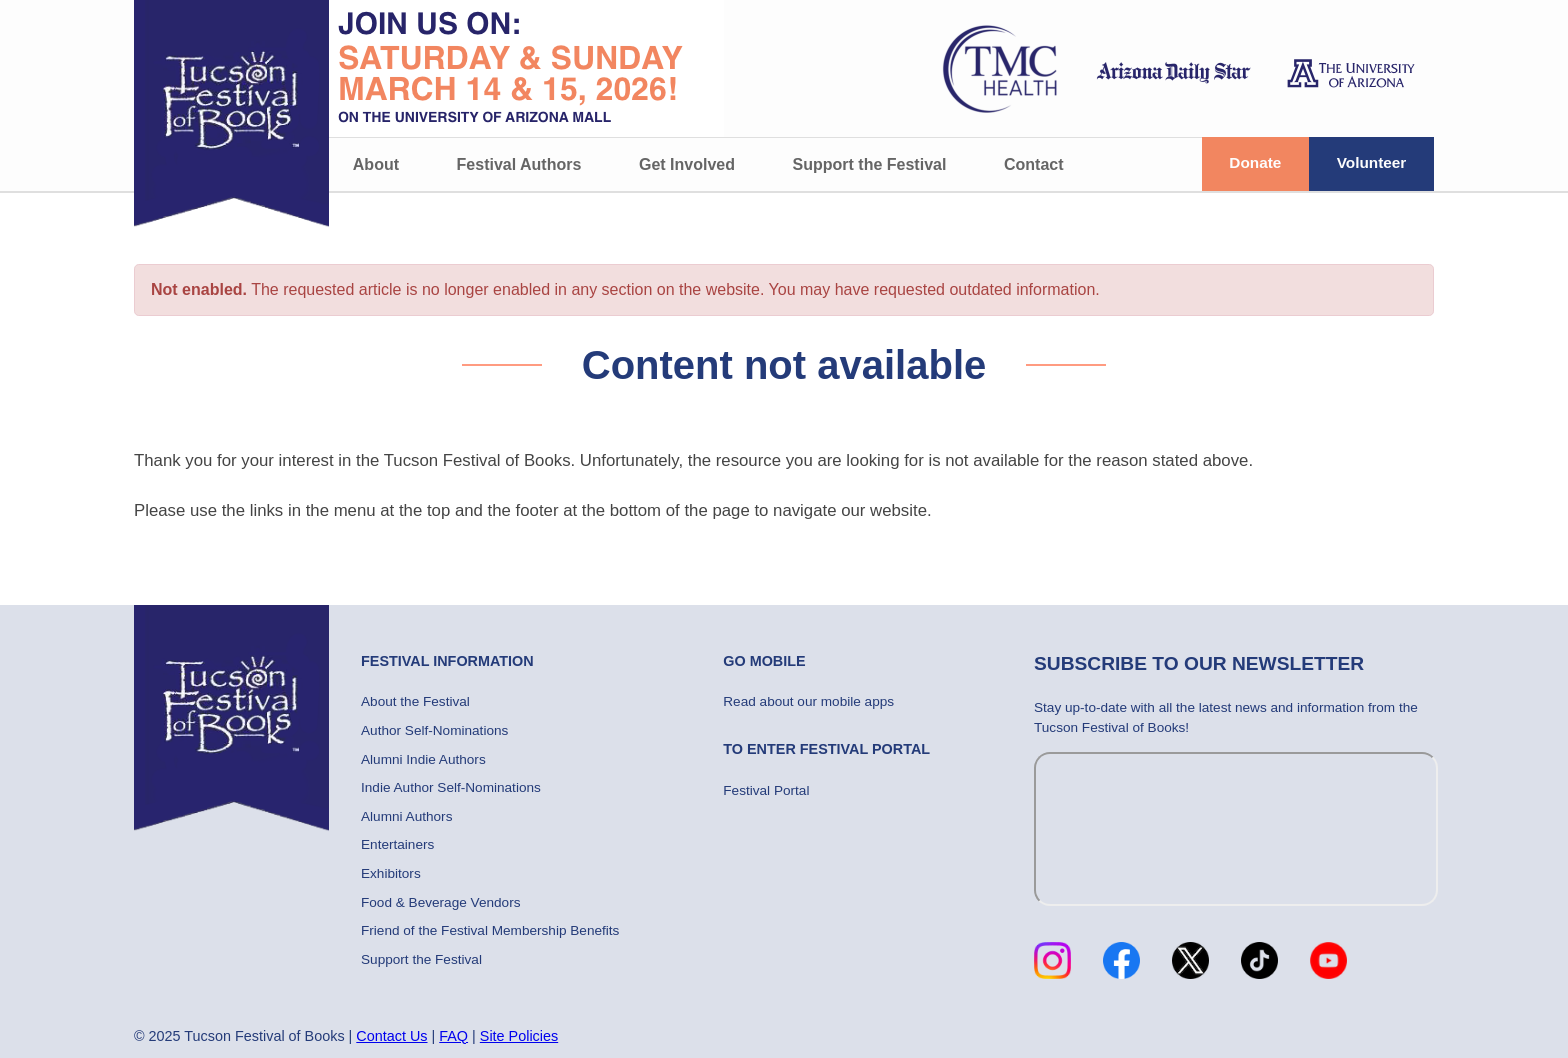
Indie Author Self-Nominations (451, 787)
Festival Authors (519, 164)
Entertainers (397, 844)
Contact (1034, 164)
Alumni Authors (406, 816)
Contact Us (391, 1036)
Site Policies (519, 1036)
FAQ (453, 1036)
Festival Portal (766, 790)
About (376, 164)
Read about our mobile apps (808, 701)
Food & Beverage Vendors (440, 902)
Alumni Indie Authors (423, 759)
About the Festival (415, 701)
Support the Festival (870, 164)
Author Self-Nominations (434, 730)
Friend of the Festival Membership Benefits (490, 930)
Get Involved (687, 164)
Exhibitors (391, 873)
